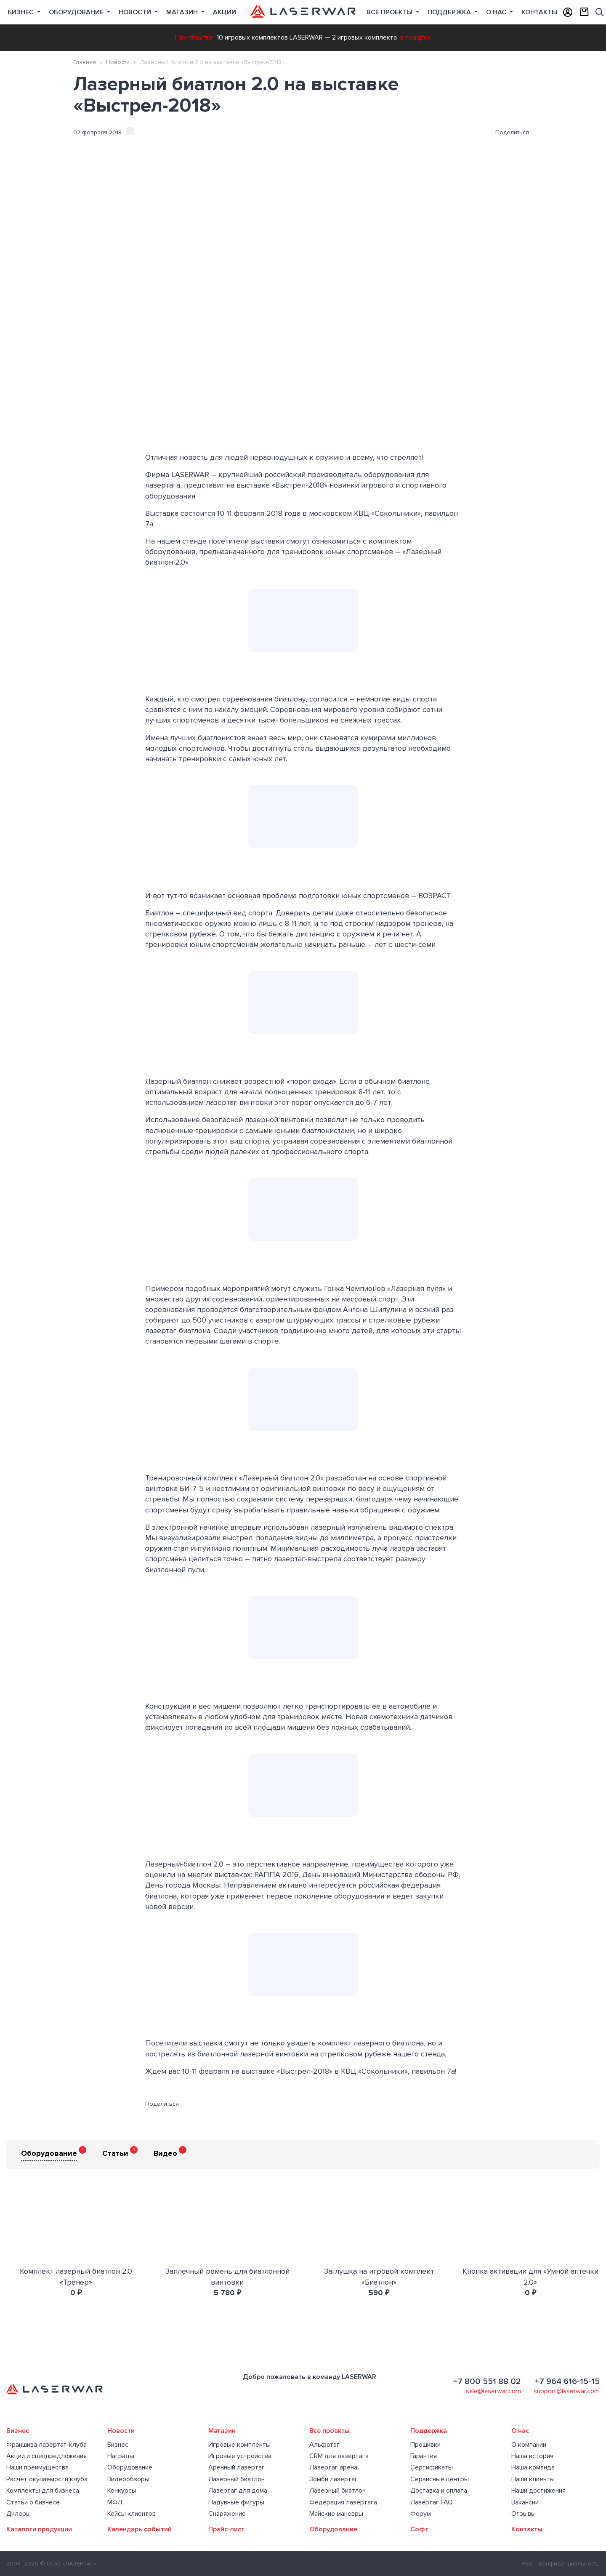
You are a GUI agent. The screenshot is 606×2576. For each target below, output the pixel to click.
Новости (136, 12)
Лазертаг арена (333, 2467)
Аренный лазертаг (236, 2467)
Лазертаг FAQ (431, 2502)
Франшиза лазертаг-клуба (46, 2444)
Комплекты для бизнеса (42, 2490)
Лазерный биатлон (236, 2479)
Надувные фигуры (236, 2502)
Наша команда (533, 2467)
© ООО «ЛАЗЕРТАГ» (68, 2563)
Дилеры (18, 2513)
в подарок (415, 37)
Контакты (539, 12)
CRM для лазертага (339, 2456)
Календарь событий (139, 2529)
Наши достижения (538, 2490)
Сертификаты (431, 2467)
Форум (420, 2513)
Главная (84, 62)
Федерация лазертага (343, 2502)
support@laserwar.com (567, 2391)
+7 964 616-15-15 (567, 2381)
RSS (527, 2563)
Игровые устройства (239, 2456)
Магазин (182, 12)
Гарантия (423, 2456)
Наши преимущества (37, 2467)
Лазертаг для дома (237, 2490)
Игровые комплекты (239, 2444)
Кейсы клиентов (131, 2513)
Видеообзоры (128, 2479)
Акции (224, 12)
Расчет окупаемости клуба (47, 2479)
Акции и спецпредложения (46, 2456)
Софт (419, 2529)
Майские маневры (336, 2513)
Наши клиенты (533, 2479)
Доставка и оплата (438, 2490)
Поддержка (450, 12)
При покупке (194, 37)
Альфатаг (324, 2444)
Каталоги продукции (39, 2529)
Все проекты (329, 2431)
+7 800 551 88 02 (487, 2381)
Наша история (532, 2456)
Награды (120, 2456)
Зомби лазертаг (333, 2479)
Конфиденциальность (569, 2563)
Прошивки (425, 2444)
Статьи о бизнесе (33, 2502)
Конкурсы (121, 2490)
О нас (497, 12)
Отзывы (523, 2513)
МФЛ (114, 2502)
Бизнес (21, 12)
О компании (528, 2444)
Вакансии (525, 2502)
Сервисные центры (439, 2479)
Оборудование (77, 12)
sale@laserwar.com (493, 2391)
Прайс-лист (226, 2529)
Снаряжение (227, 2513)
